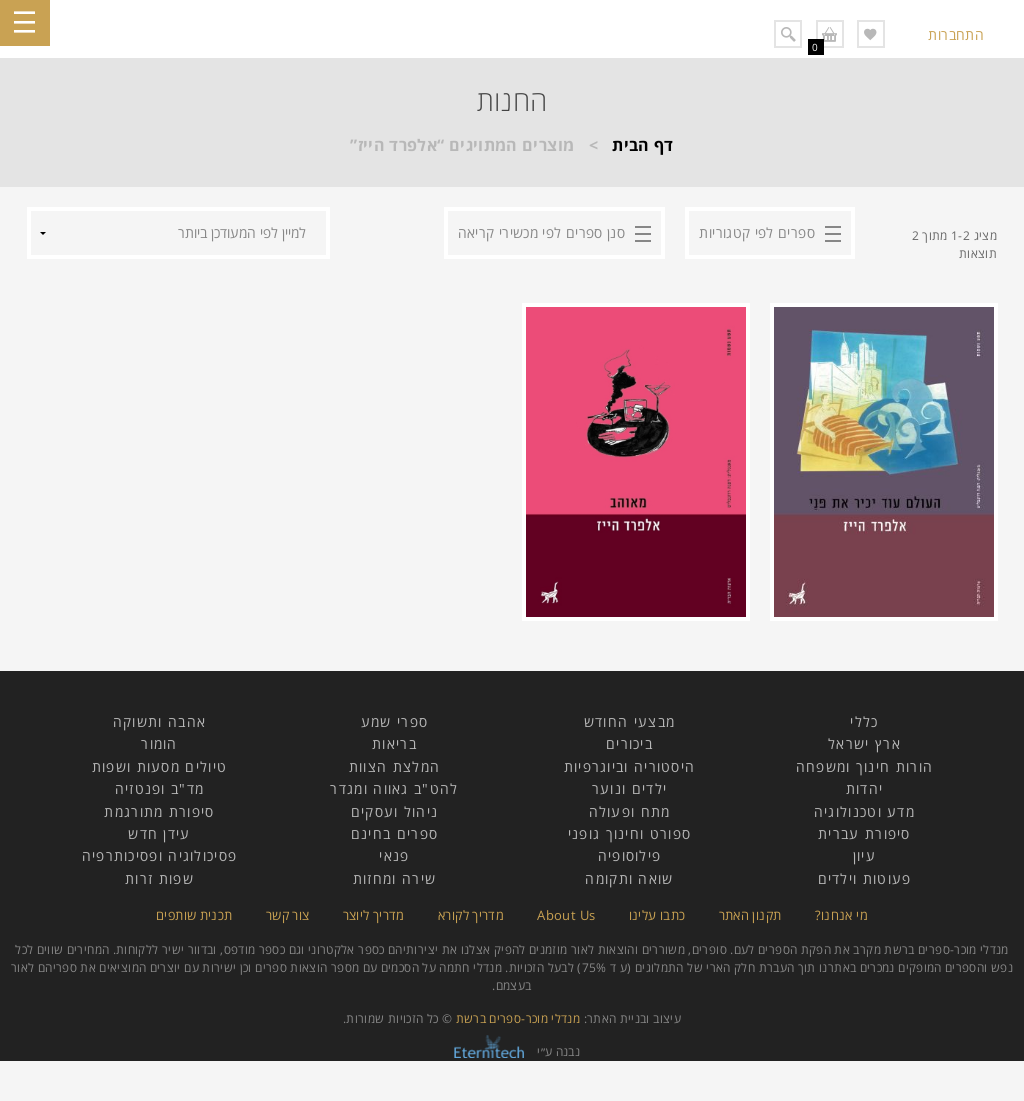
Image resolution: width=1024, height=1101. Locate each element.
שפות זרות (159, 878)
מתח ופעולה (630, 811)
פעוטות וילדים (865, 878)
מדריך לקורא (471, 915)
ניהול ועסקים (395, 811)
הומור (159, 743)
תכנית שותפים (194, 915)
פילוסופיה (630, 855)
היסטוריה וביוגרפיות (630, 766)
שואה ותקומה (629, 878)
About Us (566, 915)
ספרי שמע (394, 721)
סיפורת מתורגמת (159, 811)
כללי (864, 721)
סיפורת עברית (864, 833)
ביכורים (629, 743)
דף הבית (643, 145)
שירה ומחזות (394, 878)
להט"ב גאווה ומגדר (394, 788)
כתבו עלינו (657, 915)
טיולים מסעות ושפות (159, 766)
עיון (864, 855)
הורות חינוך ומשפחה (864, 766)
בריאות (394, 743)
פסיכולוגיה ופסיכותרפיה (160, 855)
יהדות (865, 788)
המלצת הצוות (394, 766)
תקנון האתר (750, 915)
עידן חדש (159, 833)
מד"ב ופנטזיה (160, 788)
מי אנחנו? (841, 915)
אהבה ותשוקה (159, 721)
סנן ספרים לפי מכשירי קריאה (541, 232)
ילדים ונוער (629, 788)
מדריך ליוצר (374, 915)
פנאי (394, 855)
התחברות (956, 34)
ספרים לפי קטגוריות (756, 232)
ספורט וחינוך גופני (629, 833)
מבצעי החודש (629, 721)
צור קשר (288, 915)
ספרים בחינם (394, 833)
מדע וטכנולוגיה (864, 811)
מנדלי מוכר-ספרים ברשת (518, 1018)
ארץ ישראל (864, 743)
